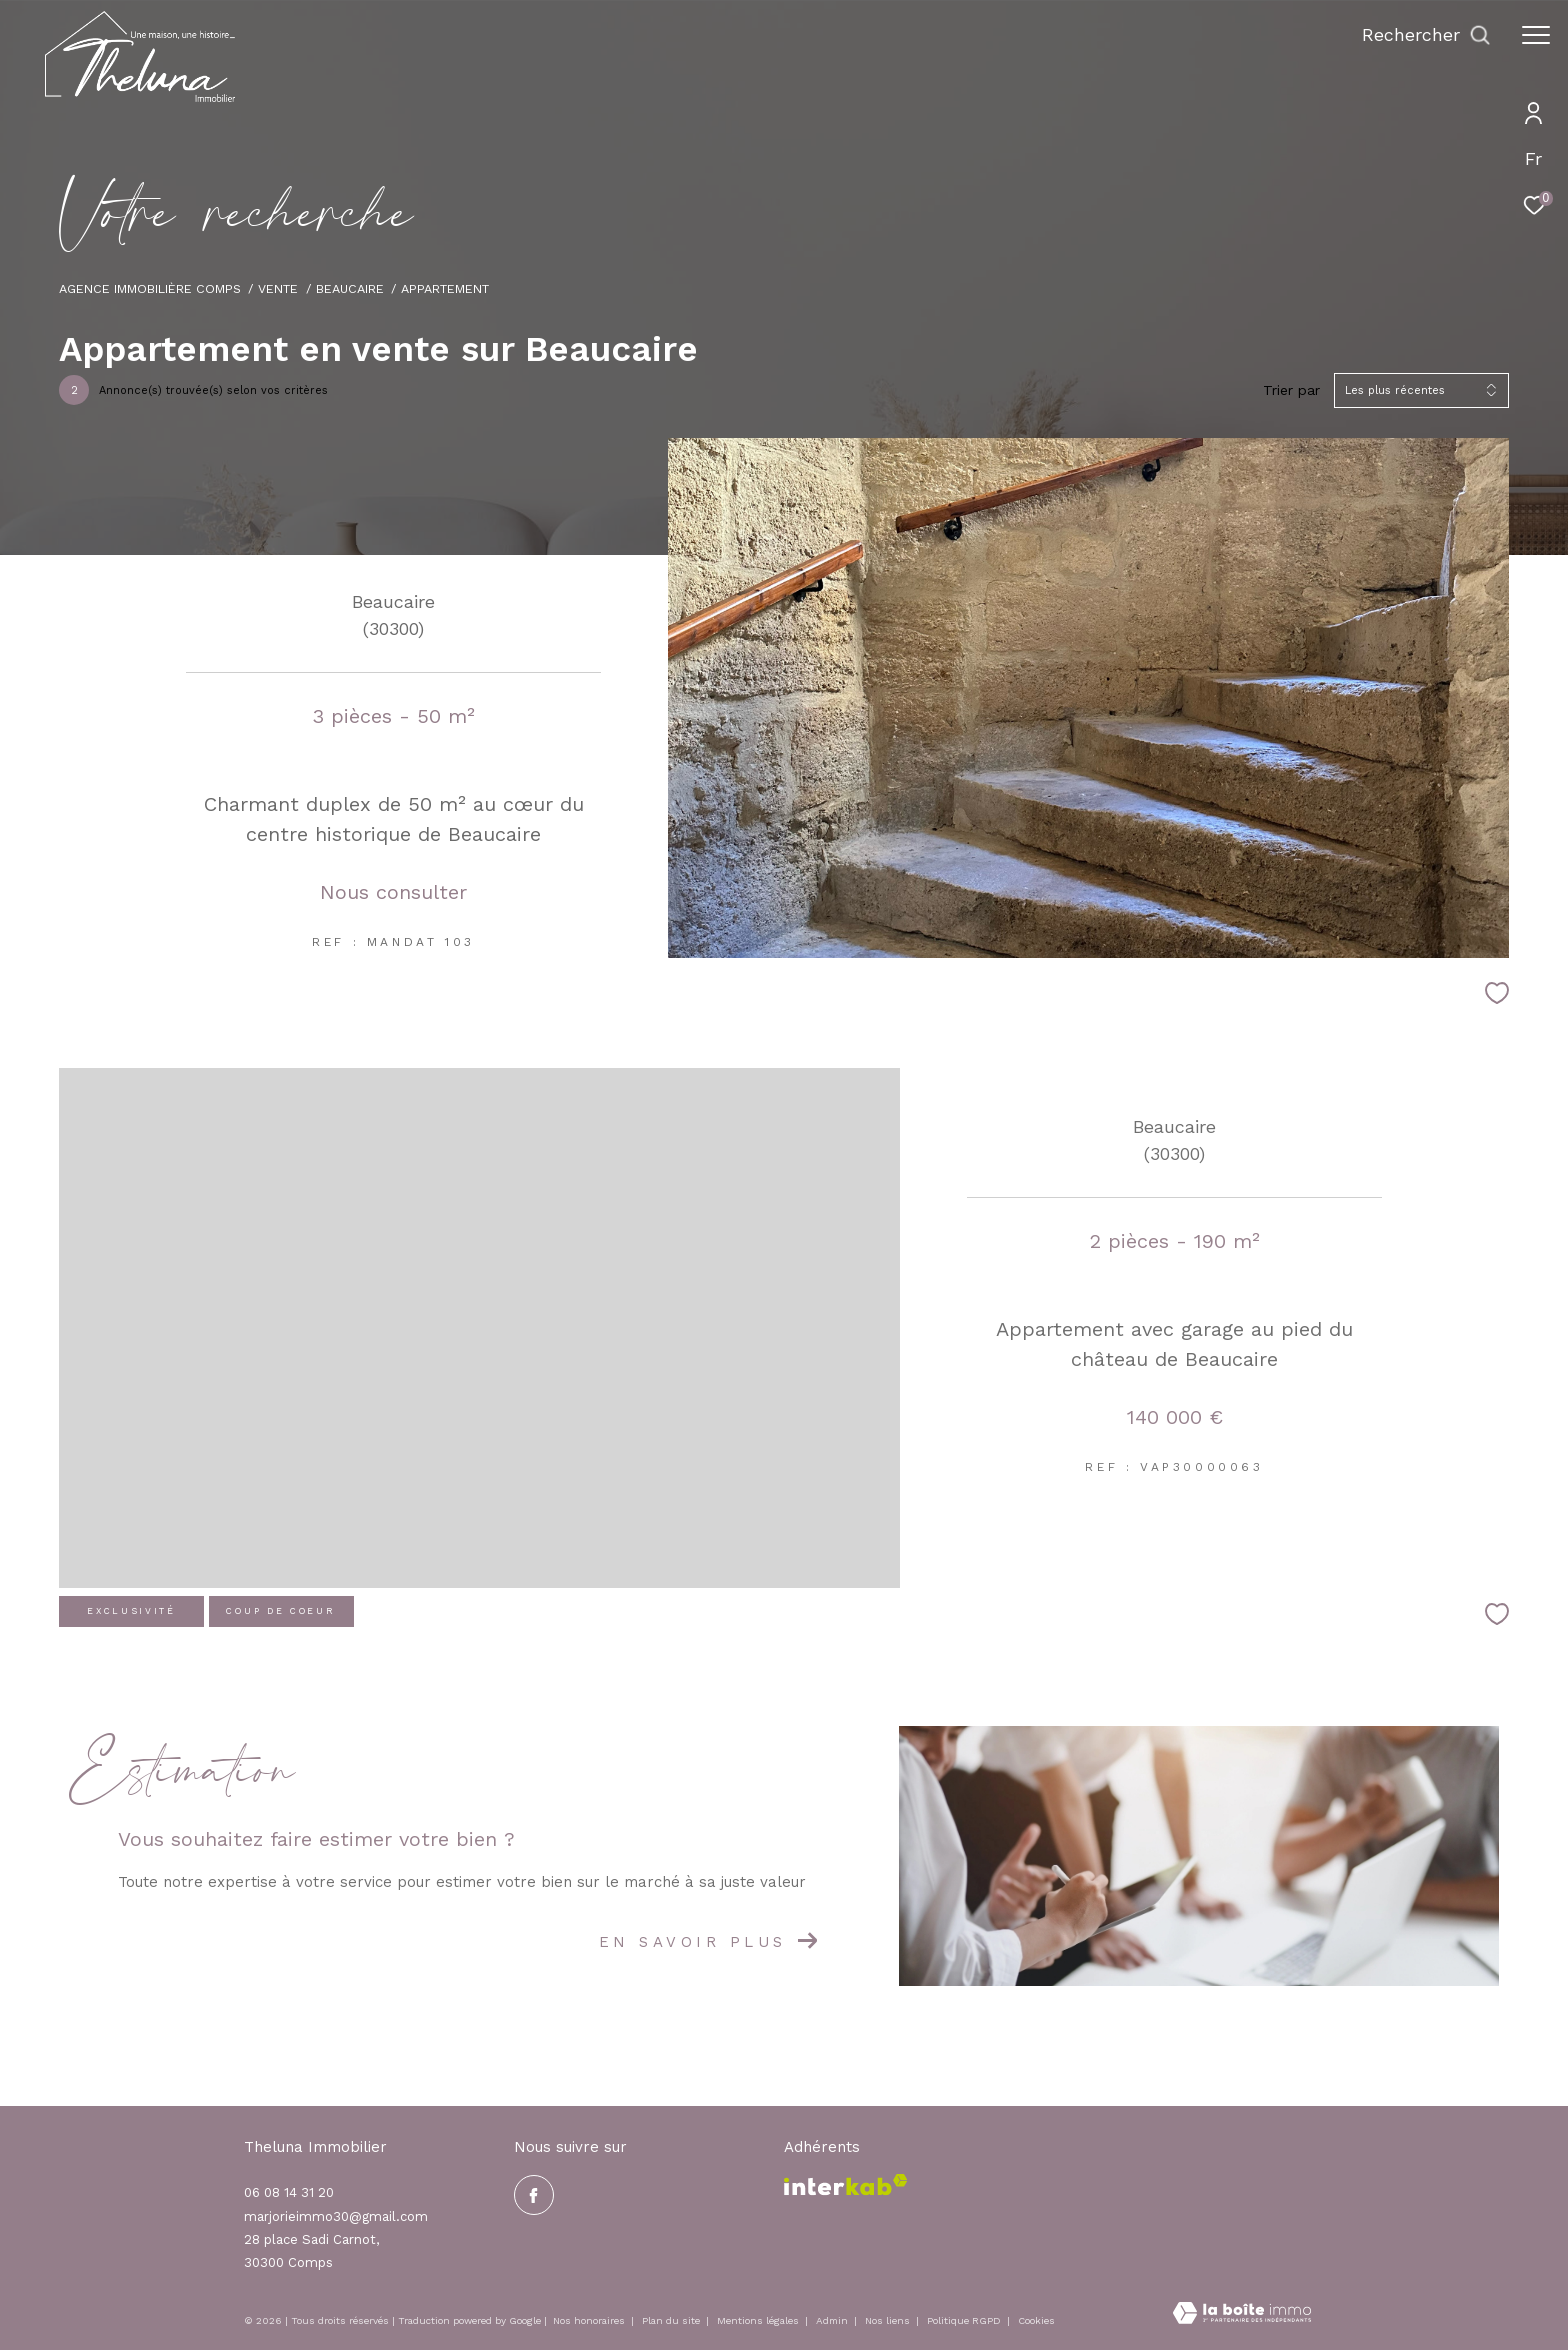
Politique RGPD (964, 2320)
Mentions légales (759, 2320)
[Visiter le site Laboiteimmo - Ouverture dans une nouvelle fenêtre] (1242, 2315)
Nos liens (889, 2320)
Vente (278, 288)
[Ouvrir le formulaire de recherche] (1426, 35)
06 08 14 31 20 (289, 2192)
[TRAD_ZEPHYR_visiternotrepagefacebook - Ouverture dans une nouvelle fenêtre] (534, 2195)
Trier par (1291, 390)
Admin (833, 2320)
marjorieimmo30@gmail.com (336, 2216)
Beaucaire (350, 288)
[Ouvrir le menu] (1536, 35)
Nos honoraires (590, 2320)
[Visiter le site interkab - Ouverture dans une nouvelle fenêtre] (845, 2185)
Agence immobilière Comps (150, 288)
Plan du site (672, 2320)
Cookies (1036, 2320)
